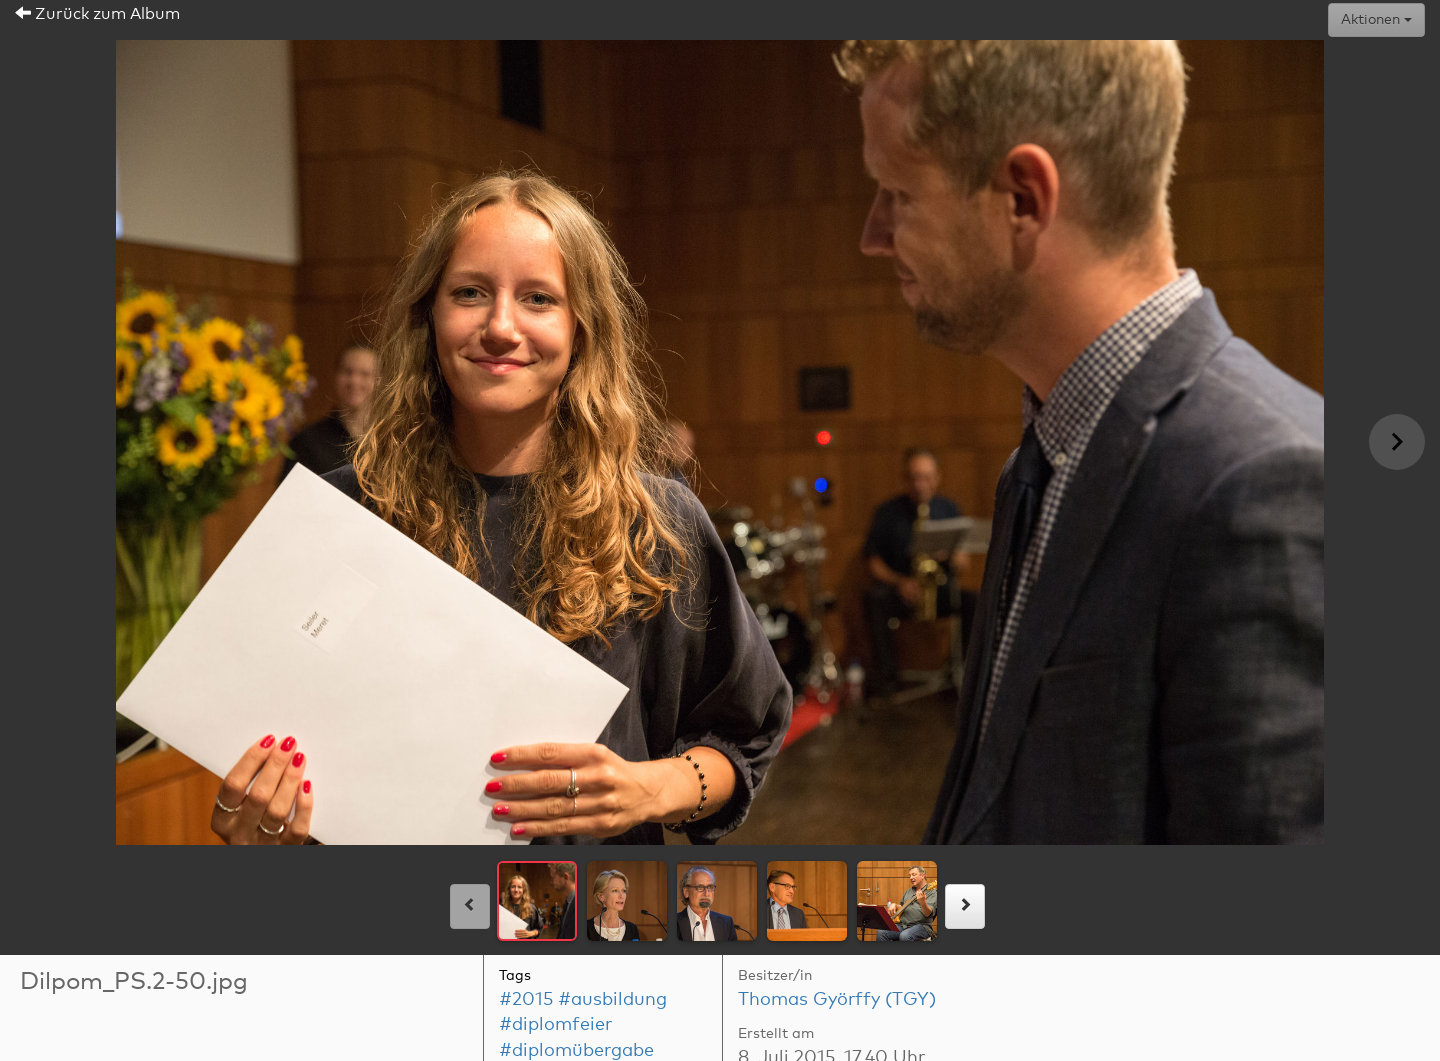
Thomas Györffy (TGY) (837, 1000)
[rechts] (965, 906)
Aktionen (1376, 20)
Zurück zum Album (97, 14)
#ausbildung (612, 1000)
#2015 (526, 1000)
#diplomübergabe (576, 1051)
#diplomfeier (555, 1025)
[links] (470, 906)
